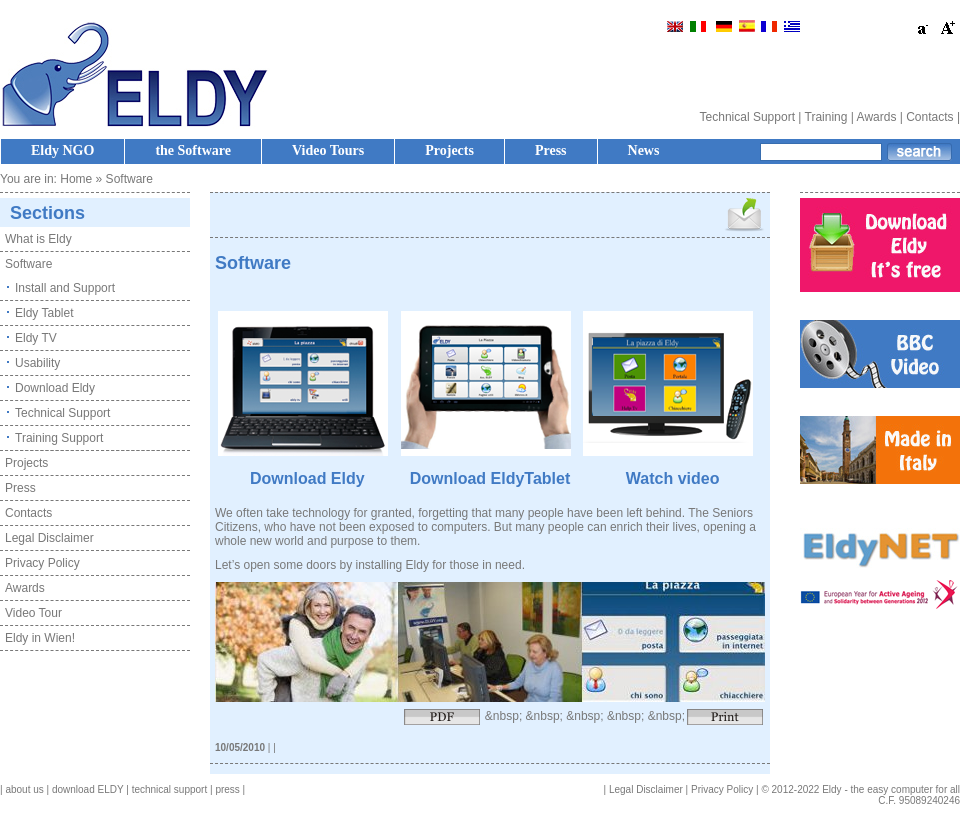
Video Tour (33, 613)
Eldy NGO (62, 150)
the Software (193, 150)
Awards (877, 117)
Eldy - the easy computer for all (891, 789)
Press (551, 150)
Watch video (673, 478)
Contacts (929, 117)
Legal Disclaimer (49, 538)
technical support (170, 789)
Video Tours (328, 150)
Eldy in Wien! (40, 638)
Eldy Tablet (44, 313)
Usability (37, 363)
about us (24, 789)
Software (28, 264)
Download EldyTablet (490, 478)
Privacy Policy (42, 563)
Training (826, 117)
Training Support (59, 438)
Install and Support (65, 288)
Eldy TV (36, 338)
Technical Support (747, 117)
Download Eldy (55, 388)
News (644, 150)
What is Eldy (38, 239)
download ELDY (88, 789)
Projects (449, 150)
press (227, 789)
